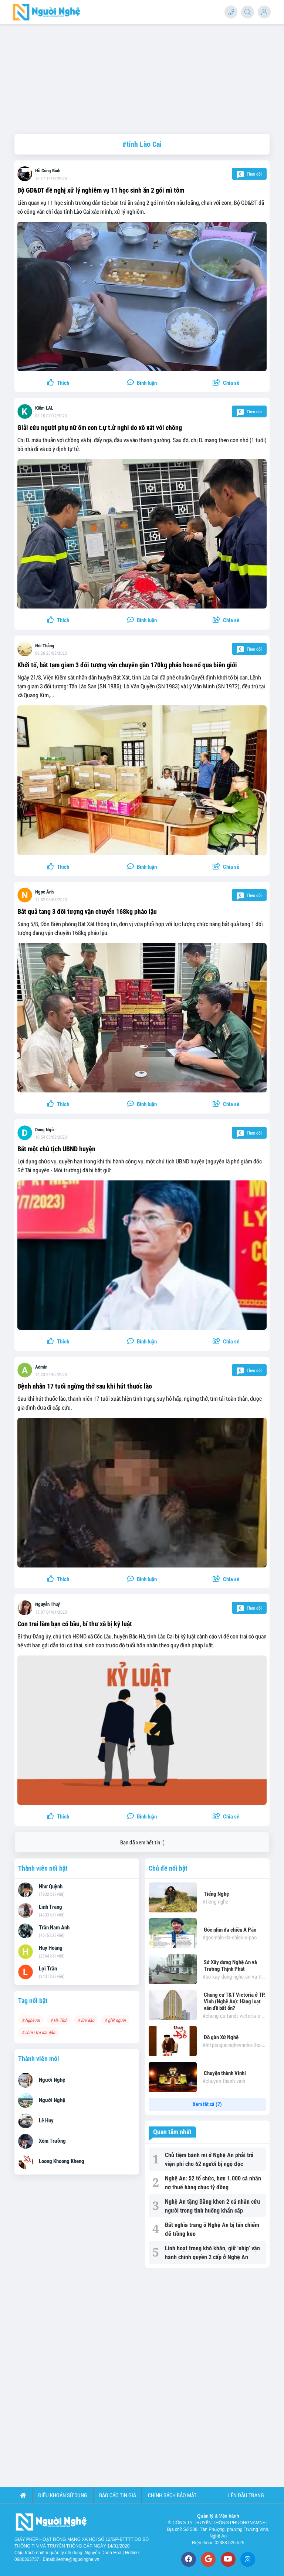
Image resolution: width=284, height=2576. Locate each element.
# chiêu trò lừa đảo (38, 2032)
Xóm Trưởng (52, 2141)
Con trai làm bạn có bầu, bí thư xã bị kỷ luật (74, 1624)
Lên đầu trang (245, 2495)
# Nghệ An (31, 2020)
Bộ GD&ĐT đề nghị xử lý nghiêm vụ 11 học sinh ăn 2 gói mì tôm (100, 190)
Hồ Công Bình (47, 170)
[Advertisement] (142, 76)
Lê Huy (46, 2120)
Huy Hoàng (50, 1948)
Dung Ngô (44, 1129)
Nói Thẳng (44, 645)
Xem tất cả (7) (207, 2104)
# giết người (115, 2020)
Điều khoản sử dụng (62, 2495)
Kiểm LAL (44, 408)
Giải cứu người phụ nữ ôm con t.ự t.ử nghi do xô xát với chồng (99, 427)
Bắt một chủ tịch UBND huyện (56, 1149)
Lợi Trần (48, 1968)
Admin (41, 1367)
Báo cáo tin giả (117, 2495)
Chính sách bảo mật (172, 2495)
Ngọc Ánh (44, 892)
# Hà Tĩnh (58, 2020)
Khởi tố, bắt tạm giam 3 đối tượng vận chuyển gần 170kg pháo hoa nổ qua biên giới (127, 665)
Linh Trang (50, 1907)
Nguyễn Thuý (47, 1604)
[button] (226, 383)
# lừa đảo (86, 2020)
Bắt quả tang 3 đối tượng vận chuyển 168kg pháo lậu (87, 911)
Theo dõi (249, 174)
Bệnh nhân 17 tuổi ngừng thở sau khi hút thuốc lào (84, 1386)
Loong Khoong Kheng (61, 2161)
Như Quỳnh (50, 1886)
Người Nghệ (52, 2080)
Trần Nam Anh (54, 1927)
